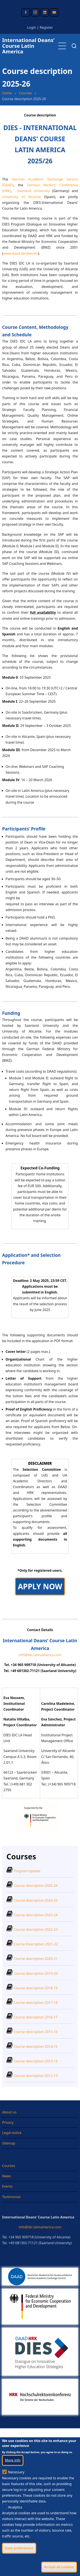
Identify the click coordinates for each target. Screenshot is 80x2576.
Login (31, 27)
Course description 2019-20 (36, 1973)
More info (12, 2474)
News (6, 2176)
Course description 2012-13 (36, 2075)
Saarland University (33, 190)
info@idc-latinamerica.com (40, 1655)
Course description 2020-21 (36, 1958)
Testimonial (11, 2196)
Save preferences (19, 2562)
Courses (25, 93)
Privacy (7, 2122)
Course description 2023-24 (36, 1915)
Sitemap (8, 2143)
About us (9, 2112)
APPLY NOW (40, 1586)
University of (15, 196)
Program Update (27, 1871)
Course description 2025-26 (36, 1885)
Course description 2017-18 (36, 2002)
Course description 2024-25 (36, 1900)
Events (7, 2186)
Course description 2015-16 (36, 2031)
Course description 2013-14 (36, 2061)
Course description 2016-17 (36, 2017)
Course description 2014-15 (36, 2046)
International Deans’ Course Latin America (28, 45)
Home (7, 93)
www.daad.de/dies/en (20, 253)
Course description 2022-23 (36, 1929)
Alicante (34, 196)
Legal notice (12, 2132)
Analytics (15, 2521)
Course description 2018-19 (36, 1988)
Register (46, 27)
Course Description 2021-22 (36, 1944)
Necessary (16, 2486)
